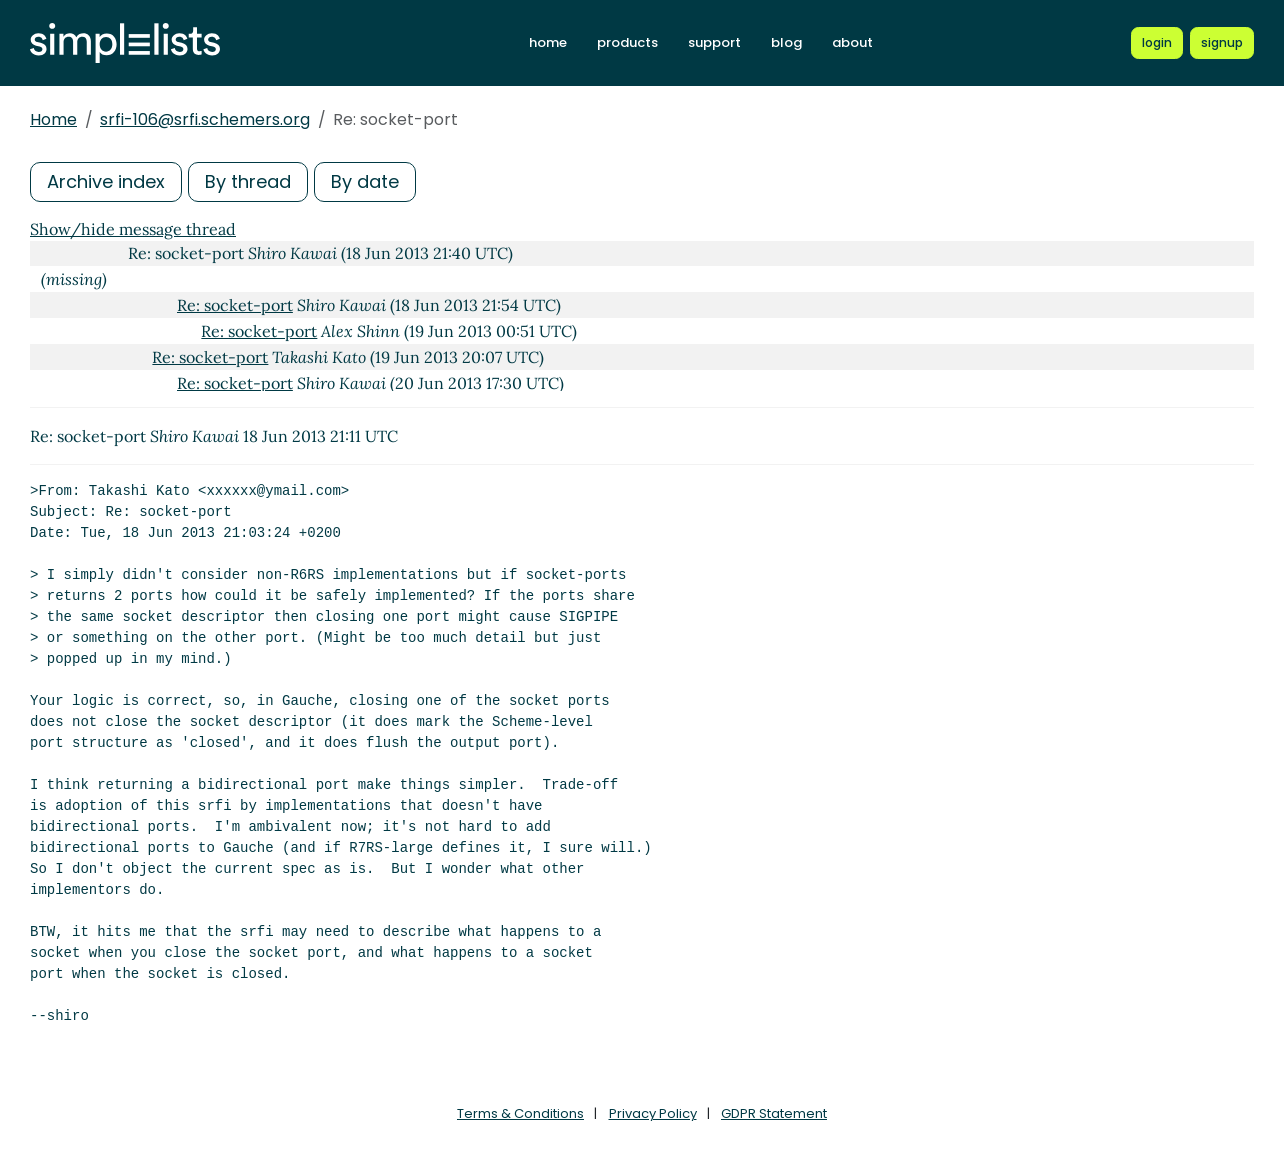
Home (53, 119)
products (627, 42)
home (548, 42)
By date (365, 181)
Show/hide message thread (133, 229)
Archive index (106, 181)
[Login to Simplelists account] (1157, 43)
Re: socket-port (235, 305)
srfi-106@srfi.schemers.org (205, 119)
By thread (248, 181)
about (852, 42)
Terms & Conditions (520, 1113)
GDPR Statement (774, 1113)
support (714, 42)
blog (786, 42)
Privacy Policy (653, 1113)
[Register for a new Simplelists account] (1222, 43)
